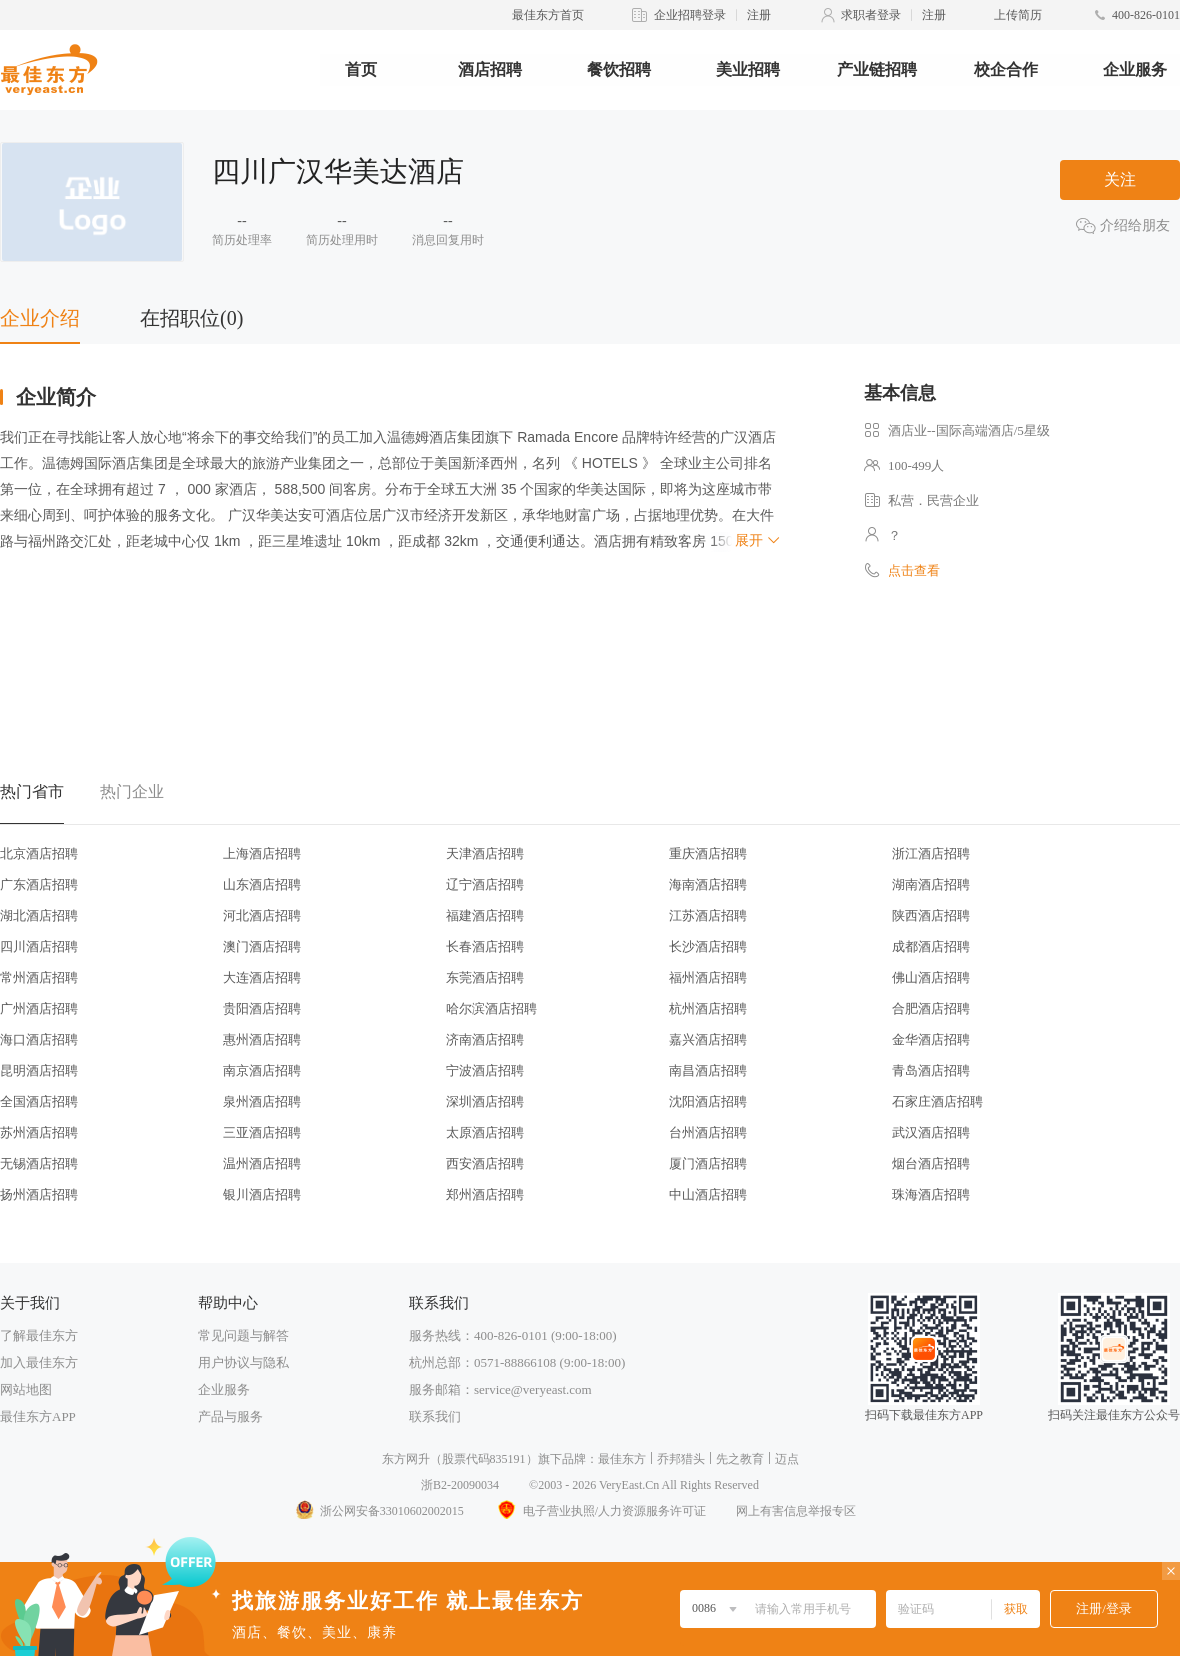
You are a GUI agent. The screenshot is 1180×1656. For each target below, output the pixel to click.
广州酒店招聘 (39, 1008)
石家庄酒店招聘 (937, 1101)
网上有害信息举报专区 (796, 1511)
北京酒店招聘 (39, 853)
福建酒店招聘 (485, 915)
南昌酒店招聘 (708, 1070)
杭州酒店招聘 (708, 1008)
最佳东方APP (38, 1416)
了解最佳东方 (39, 1335)
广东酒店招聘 (39, 884)
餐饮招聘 (619, 69)
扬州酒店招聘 (39, 1194)
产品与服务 (230, 1416)
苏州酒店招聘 (39, 1132)
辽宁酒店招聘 (485, 884)
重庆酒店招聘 (708, 853)
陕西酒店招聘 (931, 915)
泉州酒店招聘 (262, 1101)
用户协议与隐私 (243, 1362)
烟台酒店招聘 (931, 1163)
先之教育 (740, 1459)
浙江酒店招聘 (931, 853)
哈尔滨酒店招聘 (491, 1008)
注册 (759, 15)
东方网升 (406, 1459)
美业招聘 (748, 69)
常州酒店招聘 (39, 977)
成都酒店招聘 (931, 946)
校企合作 (1006, 69)
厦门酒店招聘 (708, 1163)
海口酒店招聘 (39, 1039)
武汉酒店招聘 (931, 1132)
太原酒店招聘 (485, 1132)
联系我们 (435, 1416)
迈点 (787, 1459)
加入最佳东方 (39, 1362)
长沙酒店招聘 (708, 946)
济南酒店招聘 (485, 1039)
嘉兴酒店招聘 (708, 1039)
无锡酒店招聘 (39, 1163)
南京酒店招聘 (262, 1070)
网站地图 (26, 1389)
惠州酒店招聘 (262, 1039)
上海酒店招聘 (262, 853)
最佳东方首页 (548, 15)
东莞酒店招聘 (485, 977)
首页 (361, 69)
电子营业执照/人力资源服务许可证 (600, 1511)
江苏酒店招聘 (708, 915)
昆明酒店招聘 (39, 1070)
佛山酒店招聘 (931, 977)
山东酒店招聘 (262, 884)
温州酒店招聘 (262, 1163)
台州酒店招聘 (708, 1132)
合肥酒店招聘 (931, 1008)
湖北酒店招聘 (39, 915)
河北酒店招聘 (262, 915)
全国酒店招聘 (39, 1101)
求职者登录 (871, 15)
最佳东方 (622, 1459)
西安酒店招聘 (485, 1163)
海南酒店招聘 (708, 884)
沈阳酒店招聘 (708, 1101)
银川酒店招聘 (262, 1194)
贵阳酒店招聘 (262, 1008)
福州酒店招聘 (708, 977)
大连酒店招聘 (262, 977)
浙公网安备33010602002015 (379, 1511)
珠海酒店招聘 (931, 1194)
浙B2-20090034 (460, 1485)
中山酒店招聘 (708, 1194)
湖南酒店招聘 (931, 884)
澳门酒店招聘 (262, 946)
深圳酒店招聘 (485, 1101)
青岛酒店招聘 (931, 1070)
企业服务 (1135, 69)
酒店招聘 (490, 69)
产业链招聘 (877, 69)
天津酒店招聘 (485, 853)
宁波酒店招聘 (485, 1070)
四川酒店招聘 (39, 946)
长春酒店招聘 (485, 946)
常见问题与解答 (243, 1335)
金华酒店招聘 (931, 1039)
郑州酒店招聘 (485, 1194)
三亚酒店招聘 (262, 1132)
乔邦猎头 (681, 1459)
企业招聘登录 (690, 15)
